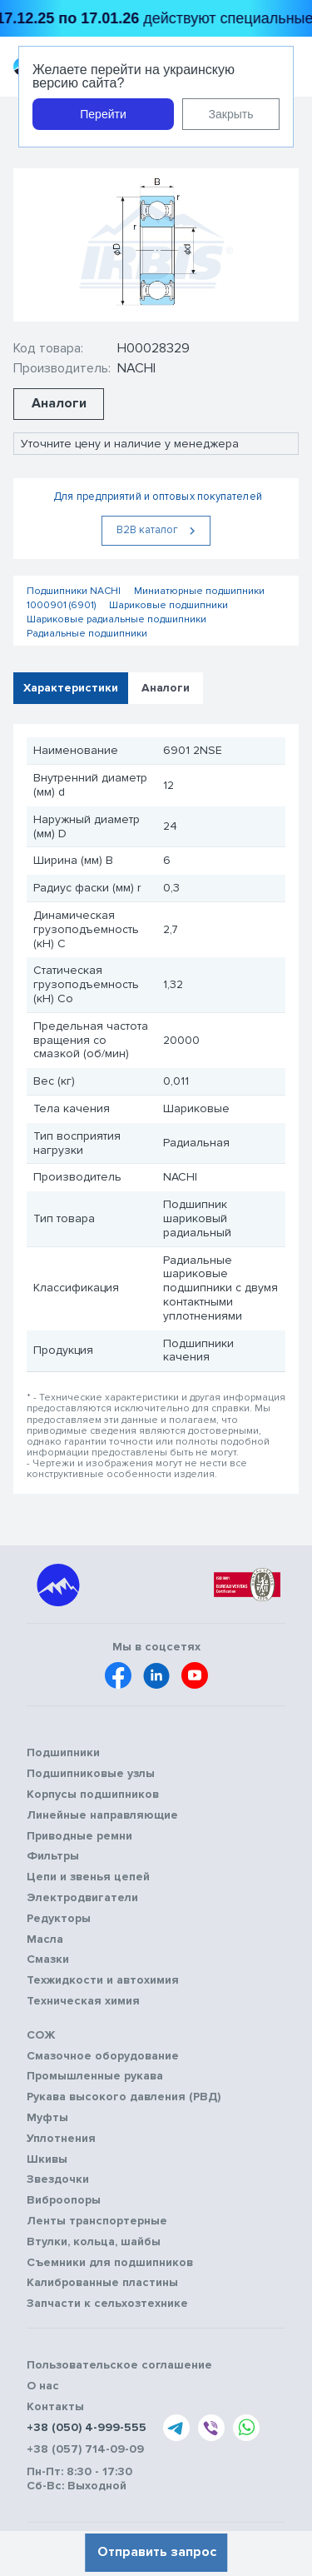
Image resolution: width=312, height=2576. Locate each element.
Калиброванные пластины (102, 2282)
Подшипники (63, 1753)
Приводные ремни (79, 1836)
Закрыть (231, 114)
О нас (43, 2386)
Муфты (47, 2117)
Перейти (103, 114)
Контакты (55, 2407)
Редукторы (59, 1918)
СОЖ (41, 2035)
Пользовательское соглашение (119, 2365)
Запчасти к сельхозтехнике (107, 2303)
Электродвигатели (82, 1898)
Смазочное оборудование (103, 2056)
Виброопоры (64, 2200)
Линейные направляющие (102, 1815)
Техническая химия (83, 2001)
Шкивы (47, 2159)
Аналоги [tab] (165, 688)
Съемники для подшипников (110, 2262)
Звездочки (58, 2179)
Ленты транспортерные (97, 2221)
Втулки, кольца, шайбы (94, 2242)
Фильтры (53, 1856)
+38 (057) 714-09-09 (85, 2449)
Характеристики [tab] (70, 688)
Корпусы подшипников (93, 1794)
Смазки (48, 1959)
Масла (45, 1939)
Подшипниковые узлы (91, 1773)
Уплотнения (61, 2138)
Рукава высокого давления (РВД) (123, 2097)
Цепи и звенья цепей (88, 1877)
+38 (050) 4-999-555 (86, 2427)
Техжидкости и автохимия (103, 1980)
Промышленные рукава (95, 2076)
